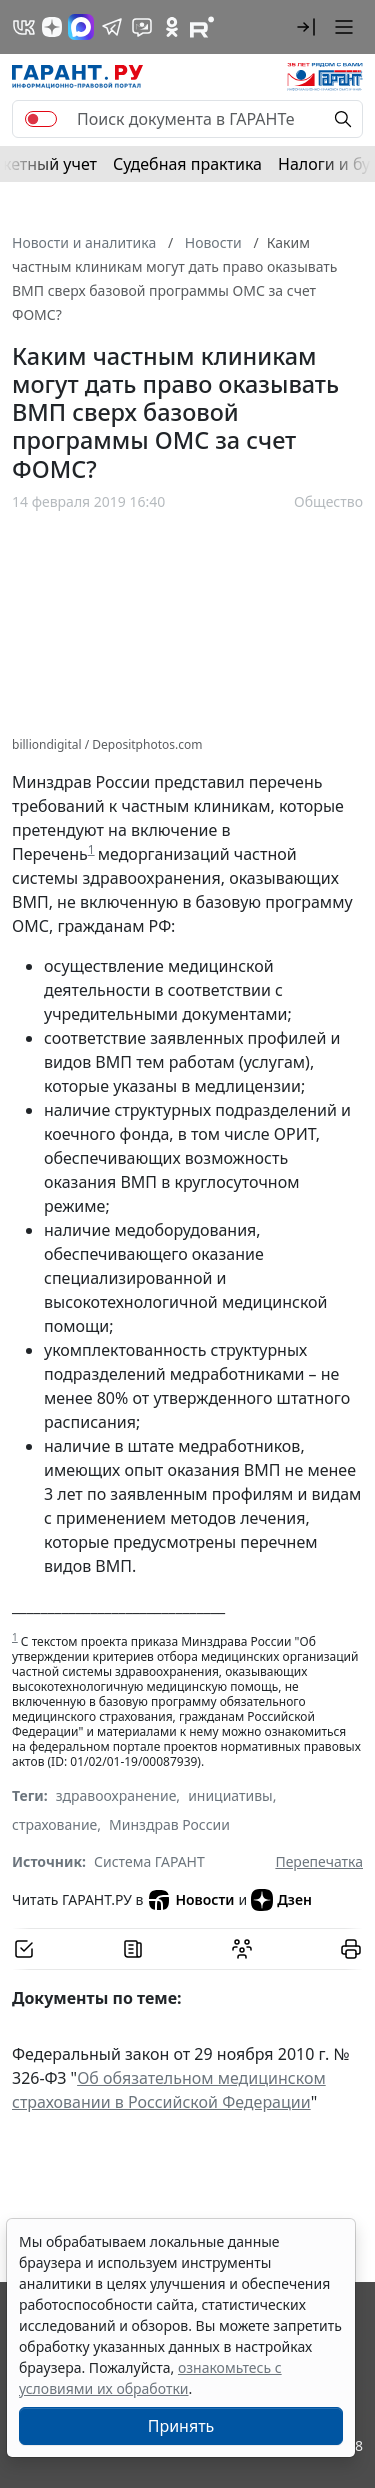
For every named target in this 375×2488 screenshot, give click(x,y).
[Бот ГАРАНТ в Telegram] (142, 27)
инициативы (230, 1795)
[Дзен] (52, 27)
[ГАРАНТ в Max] (81, 27)
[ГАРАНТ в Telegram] (112, 27)
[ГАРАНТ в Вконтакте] (24, 27)
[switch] (41, 119)
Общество (328, 501)
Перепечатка (319, 1861)
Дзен (281, 1900)
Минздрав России (169, 1824)
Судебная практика (187, 164)
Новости (190, 1900)
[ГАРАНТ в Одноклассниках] (172, 27)
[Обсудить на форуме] (242, 1949)
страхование (54, 1824)
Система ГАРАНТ (149, 1861)
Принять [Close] (181, 2426)
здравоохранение (116, 1795)
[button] (306, 27)
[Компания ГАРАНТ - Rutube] (202, 27)
